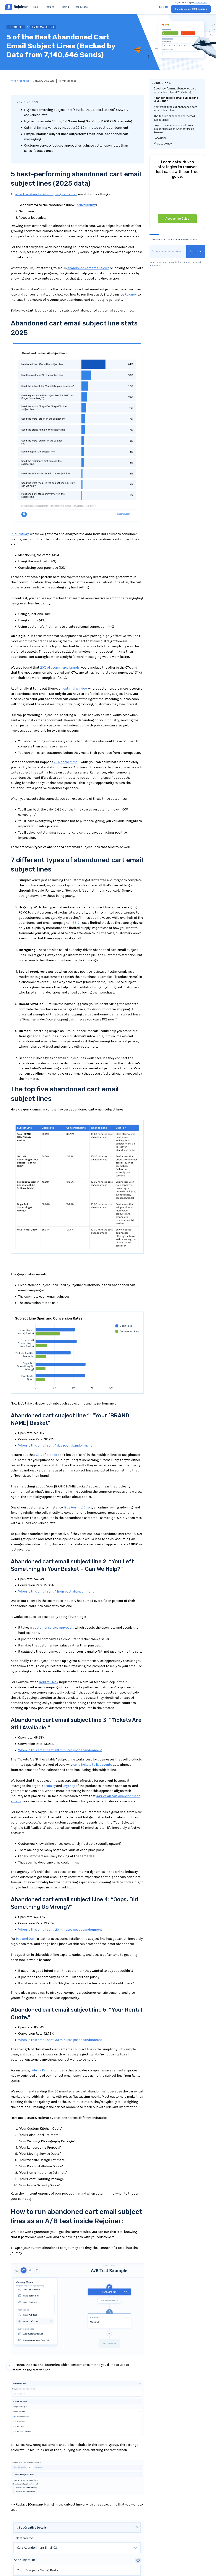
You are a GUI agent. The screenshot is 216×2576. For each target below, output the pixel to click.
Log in (163, 7)
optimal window (75, 688)
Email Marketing (43, 27)
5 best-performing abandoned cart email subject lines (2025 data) (175, 90)
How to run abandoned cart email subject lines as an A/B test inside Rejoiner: (174, 129)
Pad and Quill (26, 1939)
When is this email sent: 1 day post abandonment (55, 1445)
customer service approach (53, 1627)
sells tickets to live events (92, 1765)
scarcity (50, 1786)
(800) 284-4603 (200, 3)
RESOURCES (16, 27)
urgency (69, 1786)
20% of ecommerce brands (60, 667)
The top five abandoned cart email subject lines (174, 118)
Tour (35, 7)
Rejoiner (131, 294)
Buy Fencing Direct (78, 1507)
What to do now (163, 143)
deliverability (86, 205)
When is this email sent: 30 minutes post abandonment (60, 1750)
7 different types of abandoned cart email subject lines (175, 108)
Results (49, 7)
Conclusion (160, 138)
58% (76, 923)
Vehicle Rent (40, 2070)
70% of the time (65, 762)
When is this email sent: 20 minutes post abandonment (60, 1929)
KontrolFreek (48, 1682)
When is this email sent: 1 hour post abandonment (56, 1591)
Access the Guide (177, 218)
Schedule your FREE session (191, 9)
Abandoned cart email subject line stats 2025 (176, 99)
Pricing (65, 7)
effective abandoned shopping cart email (46, 194)
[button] (81, 7)
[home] (16, 7)
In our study (20, 534)
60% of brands (46, 1455)
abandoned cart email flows (88, 268)
